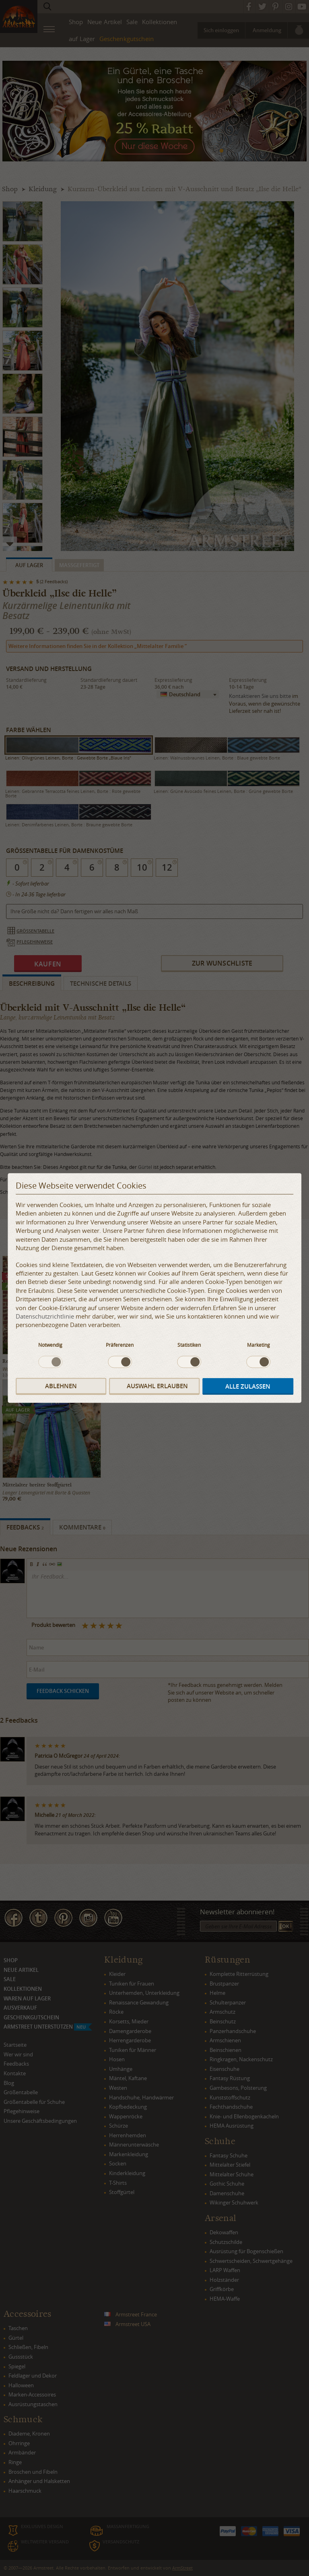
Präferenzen (120, 1344)
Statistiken (189, 1344)
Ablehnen (61, 1386)
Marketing (258, 1344)
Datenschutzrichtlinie (45, 1316)
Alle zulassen (247, 1386)
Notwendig (50, 1344)
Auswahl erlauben (157, 1386)
